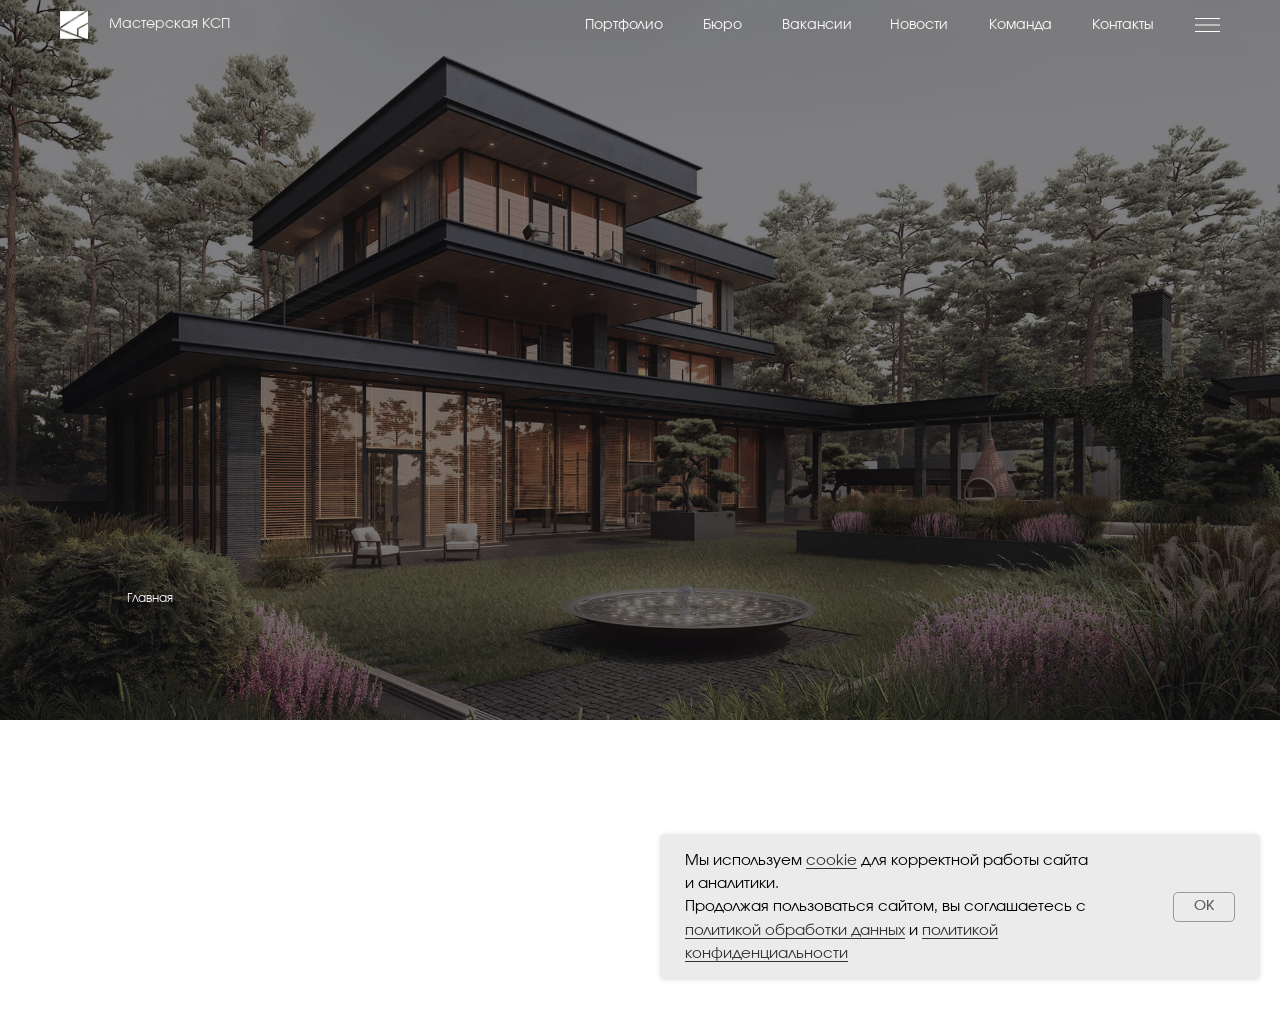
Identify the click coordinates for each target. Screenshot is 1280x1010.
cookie (831, 860)
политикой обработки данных (795, 930)
